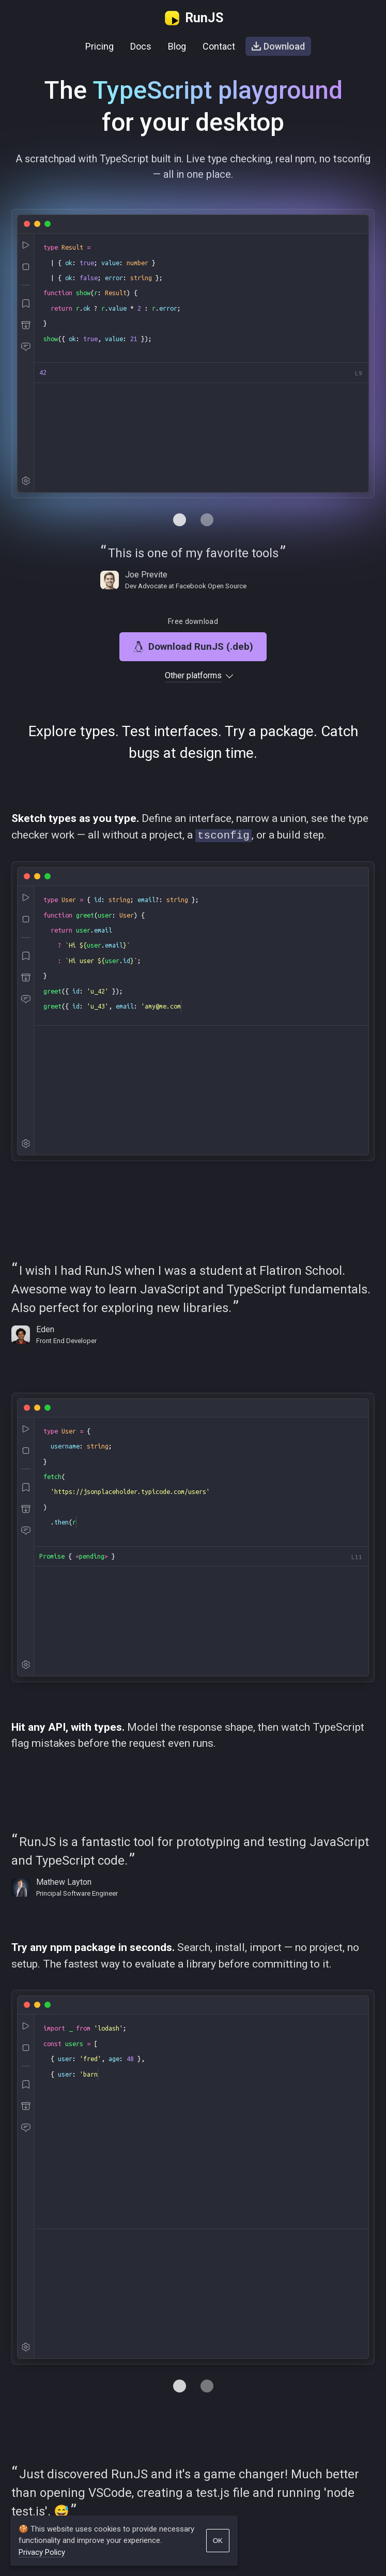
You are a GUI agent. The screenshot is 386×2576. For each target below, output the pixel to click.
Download (278, 46)
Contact (219, 46)
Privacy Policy (42, 2552)
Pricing (99, 46)
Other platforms (193, 675)
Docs (140, 46)
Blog (177, 46)
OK (218, 2540)
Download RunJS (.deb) (193, 646)
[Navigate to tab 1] (206, 519)
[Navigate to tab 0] (179, 519)
